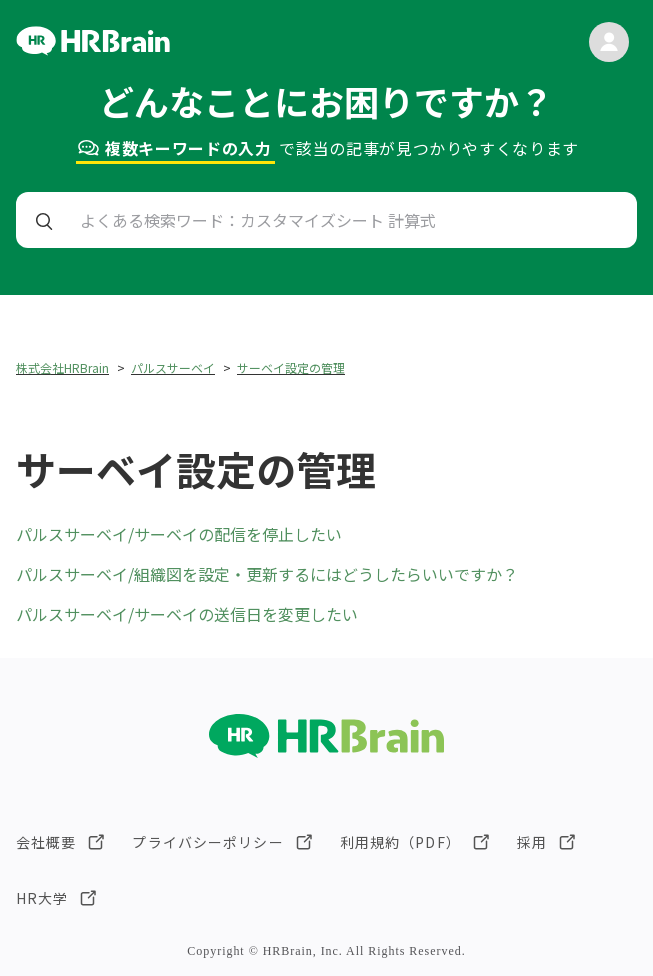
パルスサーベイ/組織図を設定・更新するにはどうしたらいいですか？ (267, 574)
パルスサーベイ (173, 367)
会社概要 (46, 842)
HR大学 (42, 898)
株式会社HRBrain (62, 367)
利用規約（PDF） (400, 842)
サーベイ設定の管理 (291, 367)
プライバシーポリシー (207, 842)
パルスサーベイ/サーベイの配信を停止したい (179, 534)
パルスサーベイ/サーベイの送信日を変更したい (187, 614)
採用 (532, 842)
